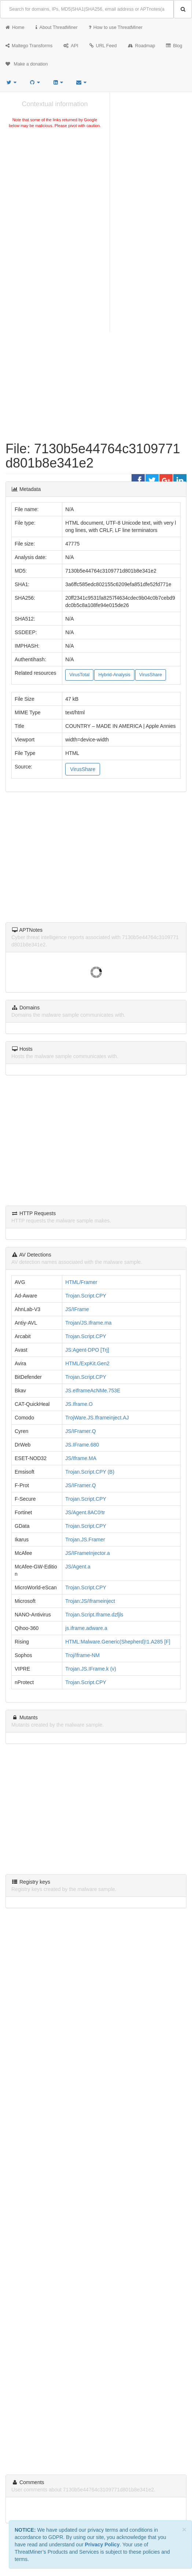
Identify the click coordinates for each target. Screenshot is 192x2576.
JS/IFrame (77, 1309)
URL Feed (103, 45)
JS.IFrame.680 (82, 1445)
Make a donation (26, 64)
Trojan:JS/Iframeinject (90, 1601)
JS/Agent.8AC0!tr (85, 1512)
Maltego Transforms (28, 45)
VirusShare (150, 674)
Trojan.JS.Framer (85, 1539)
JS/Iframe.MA (80, 1458)
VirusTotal (79, 674)
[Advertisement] (55, 184)
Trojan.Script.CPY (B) (89, 1472)
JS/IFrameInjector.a (87, 1553)
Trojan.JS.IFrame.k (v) (90, 1669)
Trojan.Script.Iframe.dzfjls (94, 1615)
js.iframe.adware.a (86, 1628)
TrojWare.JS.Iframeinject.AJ (97, 1418)
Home (15, 27)
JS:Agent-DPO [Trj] (87, 1350)
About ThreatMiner (57, 27)
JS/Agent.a (78, 1567)
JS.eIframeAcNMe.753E (92, 1390)
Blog (174, 45)
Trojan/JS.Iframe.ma (88, 1323)
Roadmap (141, 45)
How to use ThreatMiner (116, 27)
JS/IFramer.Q (80, 1431)
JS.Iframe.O (79, 1404)
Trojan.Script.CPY (85, 1296)
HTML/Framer (81, 1282)
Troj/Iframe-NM (82, 1655)
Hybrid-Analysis (114, 674)
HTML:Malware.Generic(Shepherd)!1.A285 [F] (117, 1642)
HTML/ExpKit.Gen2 (87, 1363)
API (70, 45)
